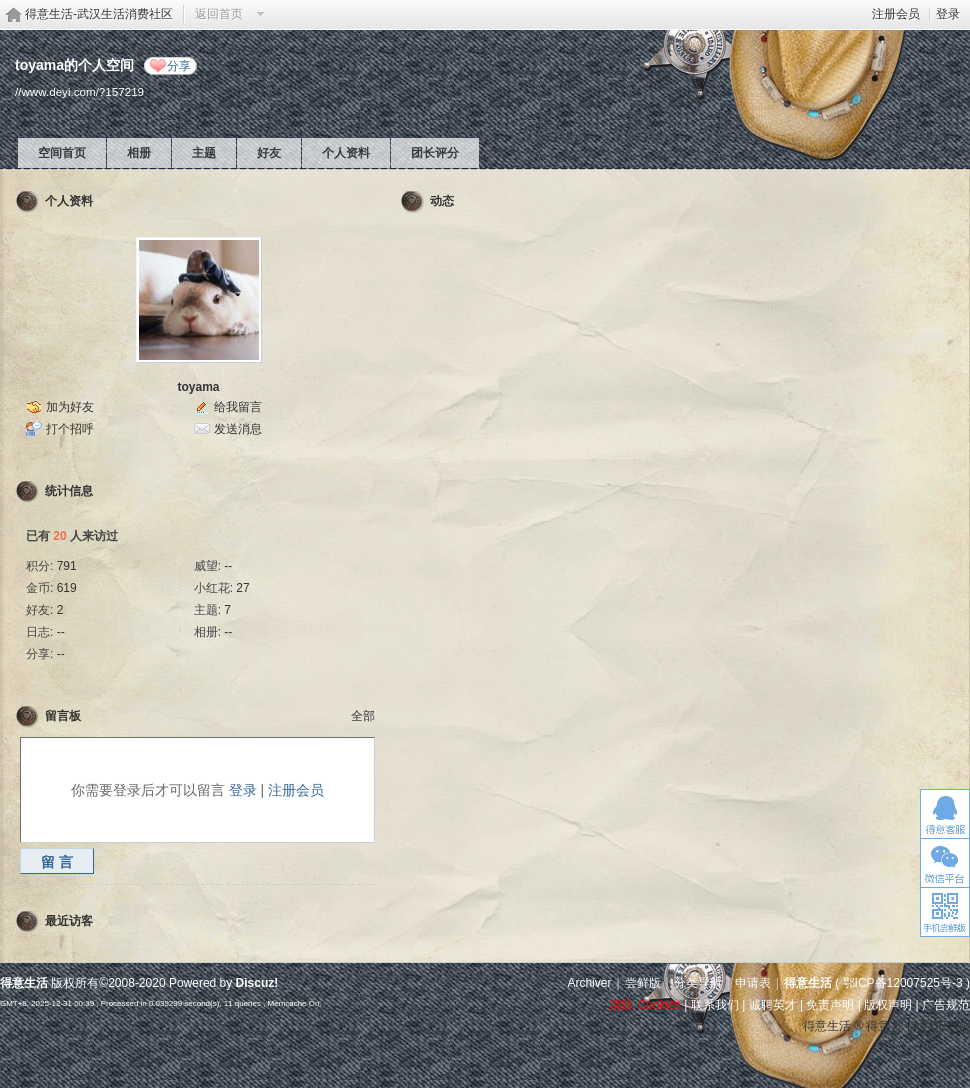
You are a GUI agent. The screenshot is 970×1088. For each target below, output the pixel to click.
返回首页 (219, 14)
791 (67, 566)
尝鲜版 (643, 983)
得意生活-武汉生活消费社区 (99, 14)
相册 (139, 153)
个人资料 (346, 153)
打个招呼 (70, 429)
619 (67, 588)
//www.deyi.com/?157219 (79, 91)
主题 (204, 153)
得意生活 (808, 983)
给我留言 (238, 407)
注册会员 (896, 14)
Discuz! (257, 983)
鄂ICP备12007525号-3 (903, 983)
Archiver (589, 983)
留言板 (63, 716)
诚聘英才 (773, 1005)
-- (228, 566)
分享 (179, 66)
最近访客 (69, 921)
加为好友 (70, 407)
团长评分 (435, 153)
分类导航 (698, 983)
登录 (948, 14)
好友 (269, 153)
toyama (198, 387)
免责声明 (830, 1005)
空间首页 (62, 153)
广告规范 (946, 1005)
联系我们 (715, 1005)
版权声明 (888, 1005)
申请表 (753, 983)
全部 (363, 716)
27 (242, 588)
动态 (442, 201)
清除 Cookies (645, 1005)
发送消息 (238, 429)
